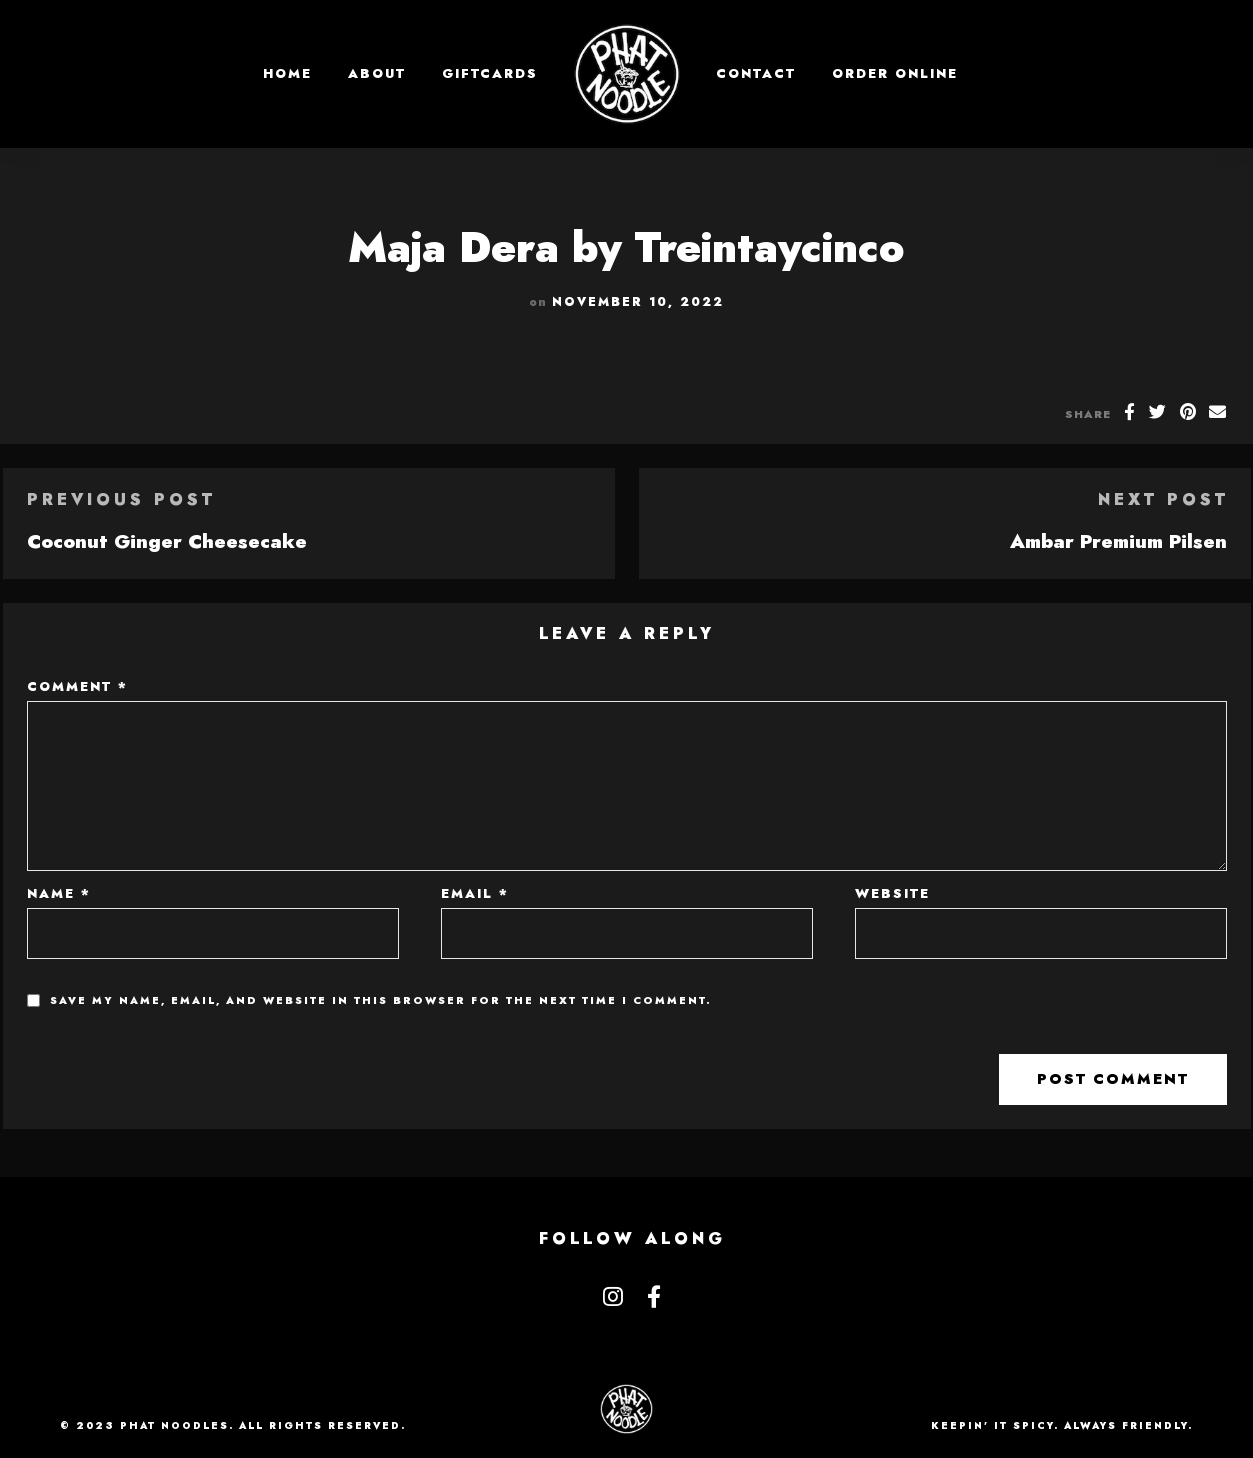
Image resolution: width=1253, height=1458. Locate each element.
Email (475, 893)
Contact (756, 73)
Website (892, 893)
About (377, 73)
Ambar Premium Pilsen (1118, 541)
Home (287, 73)
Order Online (895, 73)
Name (59, 893)
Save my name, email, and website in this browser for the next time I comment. (381, 1000)
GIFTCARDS (490, 73)
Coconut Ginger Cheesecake (167, 541)
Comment (77, 686)
